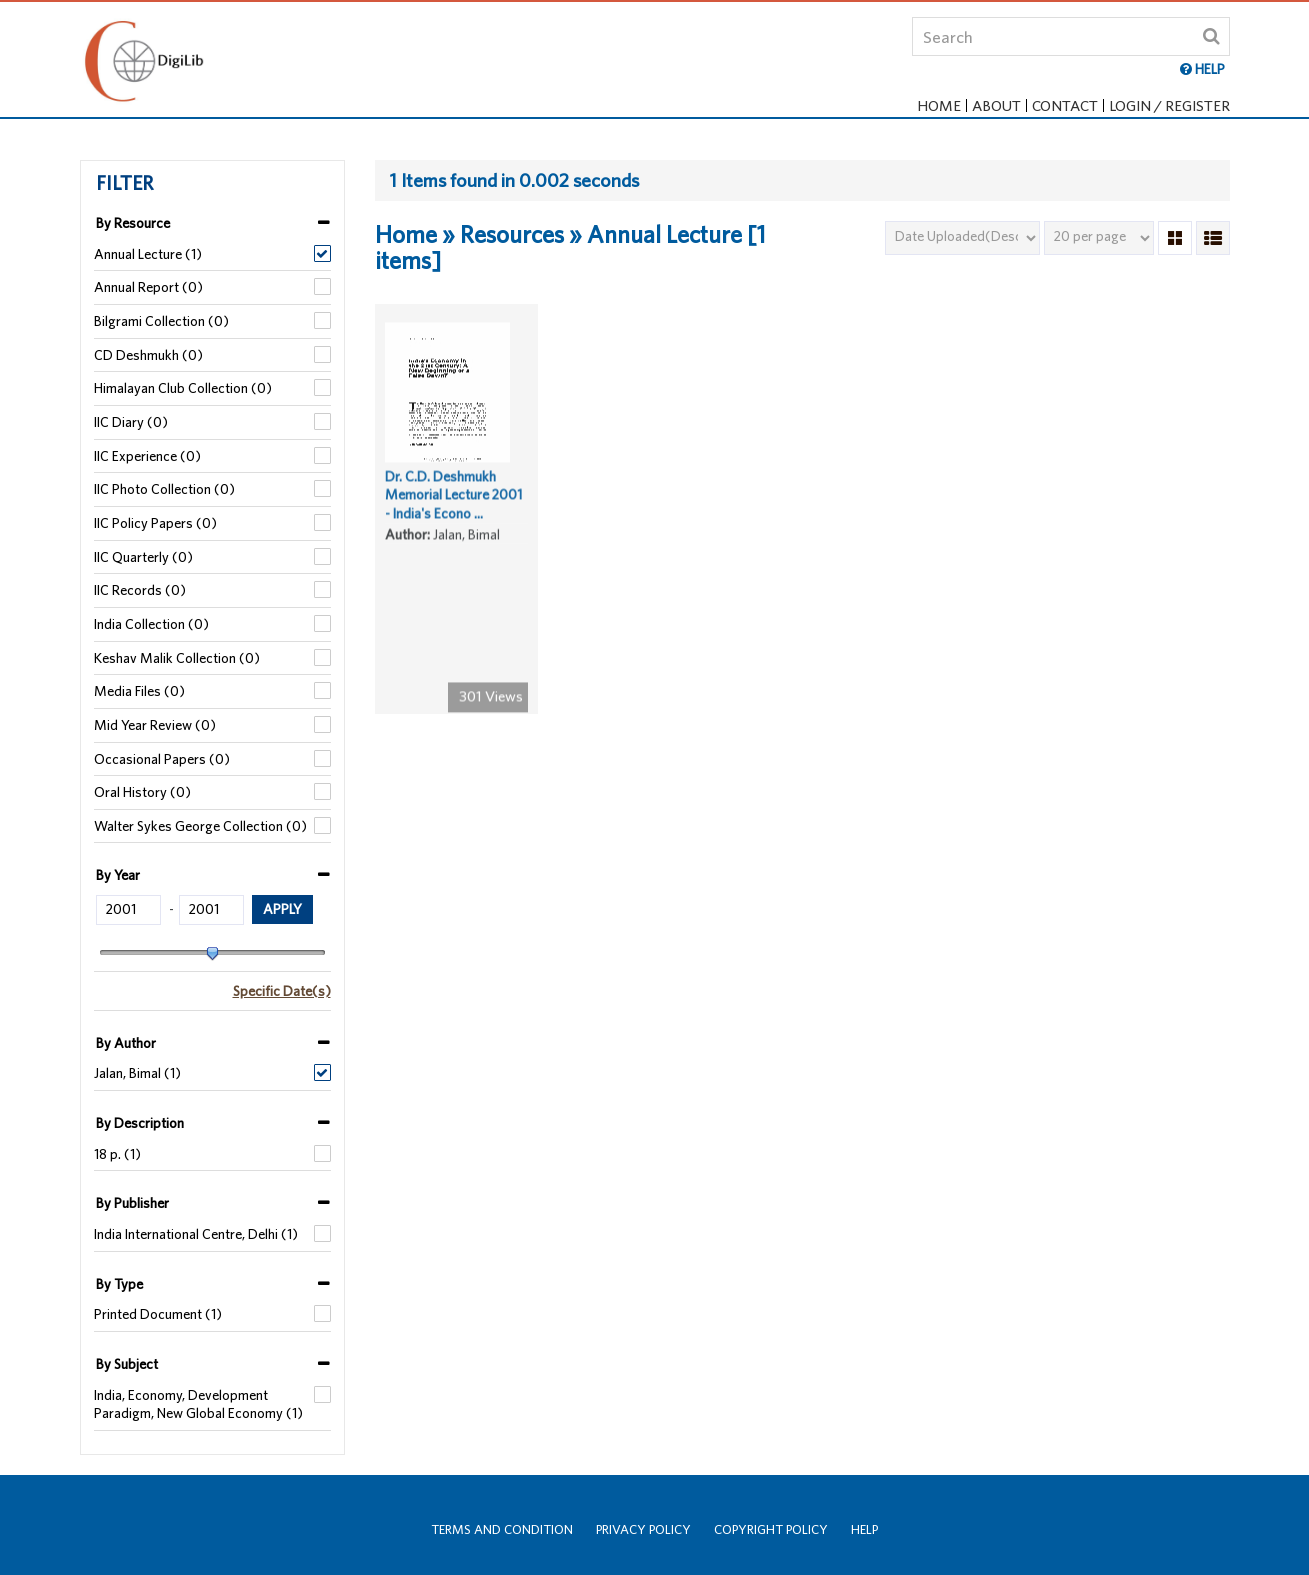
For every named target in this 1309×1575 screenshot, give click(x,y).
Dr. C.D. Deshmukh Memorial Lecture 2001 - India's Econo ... (453, 501)
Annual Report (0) (148, 287)
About (996, 105)
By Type (119, 1284)
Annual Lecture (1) (148, 254)
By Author (126, 1043)
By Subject (127, 1364)
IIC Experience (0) (147, 456)
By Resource (133, 223)
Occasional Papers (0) (162, 759)
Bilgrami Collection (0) (161, 321)
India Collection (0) (151, 624)
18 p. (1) (117, 1154)
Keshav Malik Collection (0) (177, 658)
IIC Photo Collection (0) (164, 489)
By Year (118, 875)
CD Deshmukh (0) (148, 355)
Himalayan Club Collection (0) (183, 388)
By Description (140, 1123)
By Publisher (132, 1203)
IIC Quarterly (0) (143, 557)
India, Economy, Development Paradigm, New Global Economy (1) (198, 1404)
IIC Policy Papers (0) (155, 523)
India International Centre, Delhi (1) (196, 1234)
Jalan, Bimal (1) (137, 1073)
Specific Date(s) (282, 991)
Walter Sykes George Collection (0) (200, 826)
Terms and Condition (502, 1529)
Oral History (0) (142, 792)
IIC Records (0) (140, 590)
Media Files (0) (139, 691)
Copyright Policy (771, 1529)
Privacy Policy (643, 1529)
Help (864, 1529)
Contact (1065, 105)
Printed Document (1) (158, 1314)
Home (939, 105)
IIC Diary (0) (131, 422)
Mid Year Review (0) (155, 725)
